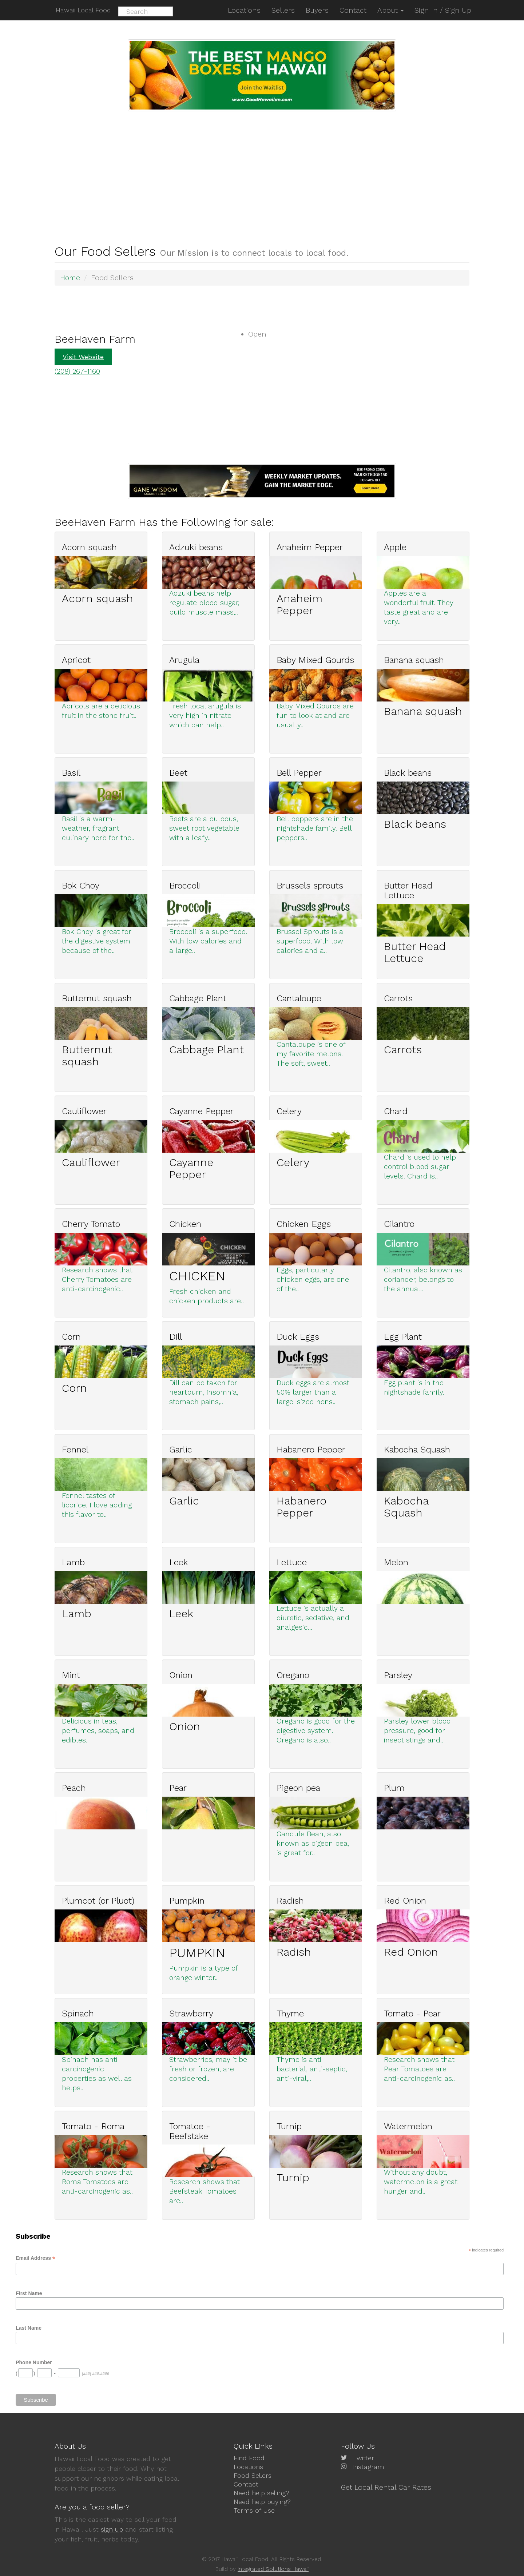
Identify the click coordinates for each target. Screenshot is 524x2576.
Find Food (249, 2458)
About (390, 10)
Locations (248, 2466)
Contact (246, 2483)
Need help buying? (262, 2500)
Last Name (28, 2327)
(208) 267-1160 (78, 370)
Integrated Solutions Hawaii (273, 2569)
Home (70, 277)
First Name (29, 2292)
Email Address (35, 2257)
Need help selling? (261, 2492)
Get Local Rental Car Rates (386, 2486)
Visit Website (83, 356)
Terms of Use (254, 2509)
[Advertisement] (262, 166)
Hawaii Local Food (82, 10)
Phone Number (34, 2362)
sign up (112, 2529)
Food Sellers (252, 2475)
